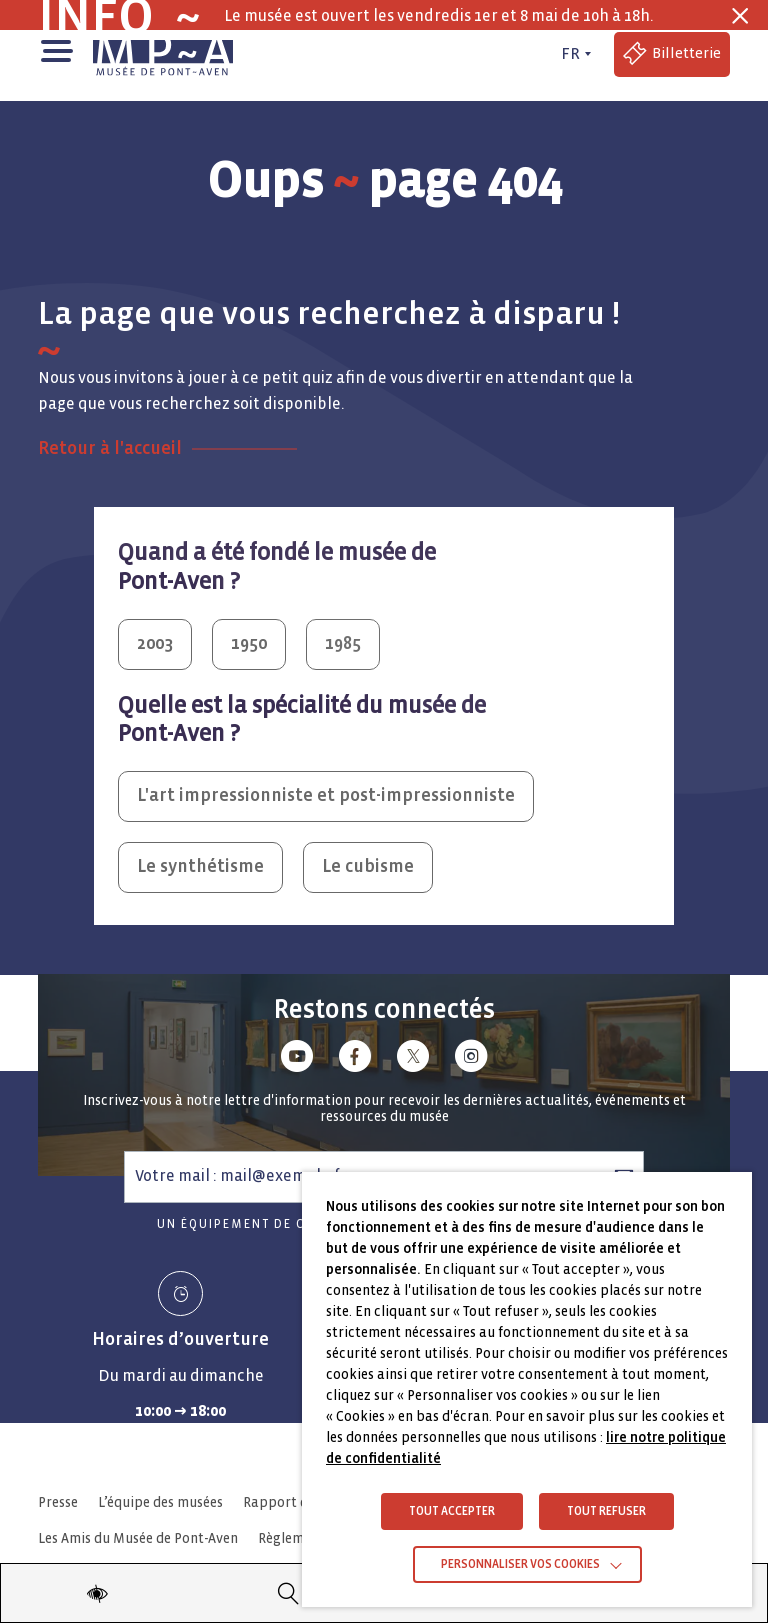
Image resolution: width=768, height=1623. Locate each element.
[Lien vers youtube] (297, 1059)
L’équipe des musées (160, 1502)
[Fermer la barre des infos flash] (740, 16)
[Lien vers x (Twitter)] (413, 1059)
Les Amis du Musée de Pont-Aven (138, 1538)
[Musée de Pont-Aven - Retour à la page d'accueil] (163, 54)
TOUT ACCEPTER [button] (452, 1511)
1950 (249, 643)
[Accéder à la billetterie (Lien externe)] (672, 54)
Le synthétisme (200, 866)
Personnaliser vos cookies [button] (520, 1564)
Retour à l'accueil (110, 448)
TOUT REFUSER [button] (606, 1511)
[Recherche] (289, 1593)
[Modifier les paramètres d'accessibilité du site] (97, 1593)
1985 (343, 643)
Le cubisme (368, 866)
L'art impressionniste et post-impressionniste (326, 795)
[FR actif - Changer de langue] (574, 54)
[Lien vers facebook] (355, 1059)
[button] (55, 49)
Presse (58, 1502)
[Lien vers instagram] (471, 1059)
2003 (155, 643)
